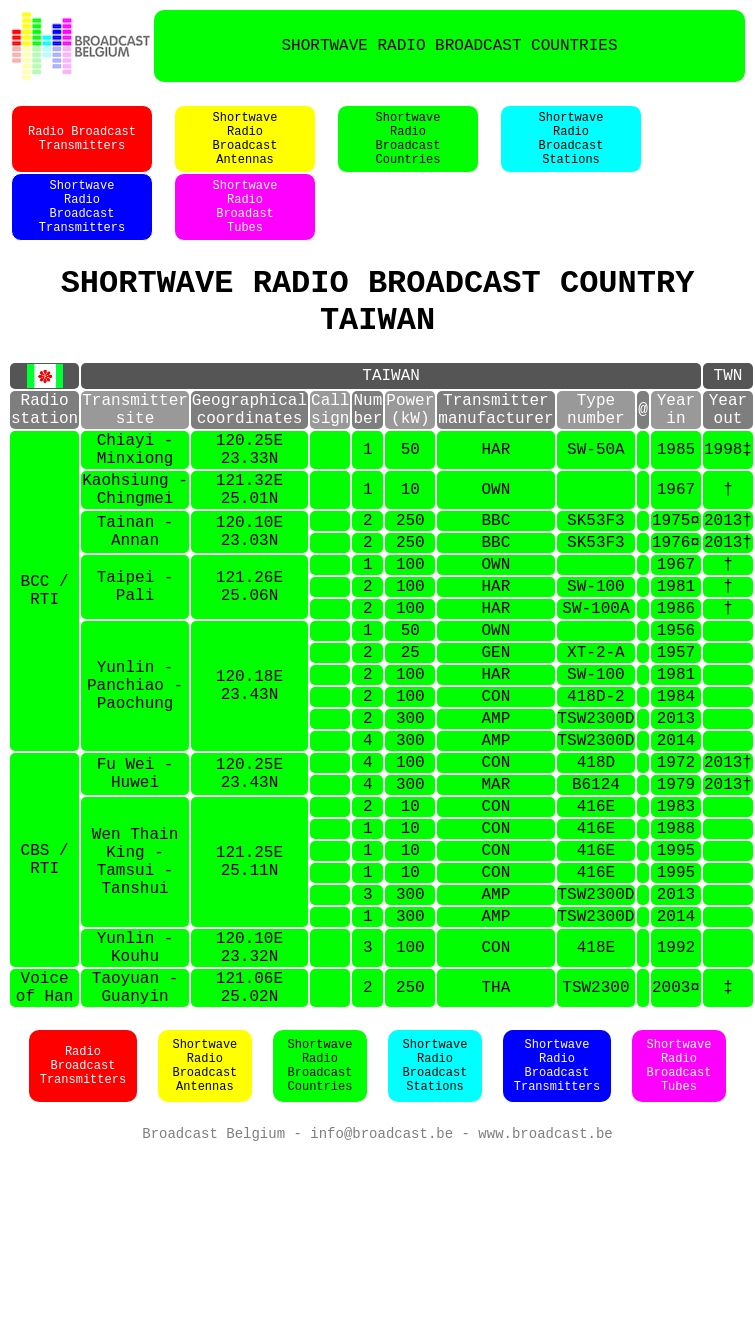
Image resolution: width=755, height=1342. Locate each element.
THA (495, 1141)
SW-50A (596, 503)
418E (596, 1093)
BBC (495, 588)
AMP (495, 822)
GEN (495, 744)
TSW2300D (595, 822)
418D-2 (596, 796)
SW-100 (596, 666)
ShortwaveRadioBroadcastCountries (408, 149)
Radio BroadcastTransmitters (82, 149)
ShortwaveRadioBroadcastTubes (679, 1223)
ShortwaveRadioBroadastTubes (245, 229)
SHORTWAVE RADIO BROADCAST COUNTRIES (449, 46)
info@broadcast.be (381, 1292)
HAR (495, 503)
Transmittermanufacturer (495, 455)
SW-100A (595, 692)
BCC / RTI (45, 670)
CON (495, 796)
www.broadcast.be (545, 1292)
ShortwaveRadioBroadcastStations (571, 149)
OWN (495, 551)
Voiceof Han (45, 1141)
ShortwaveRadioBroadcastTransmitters (82, 229)
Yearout (728, 455)
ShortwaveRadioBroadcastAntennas (245, 149)
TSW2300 (595, 1141)
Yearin (676, 455)
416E (596, 926)
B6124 (596, 900)
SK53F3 (596, 588)
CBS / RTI (45, 989)
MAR (495, 900)
